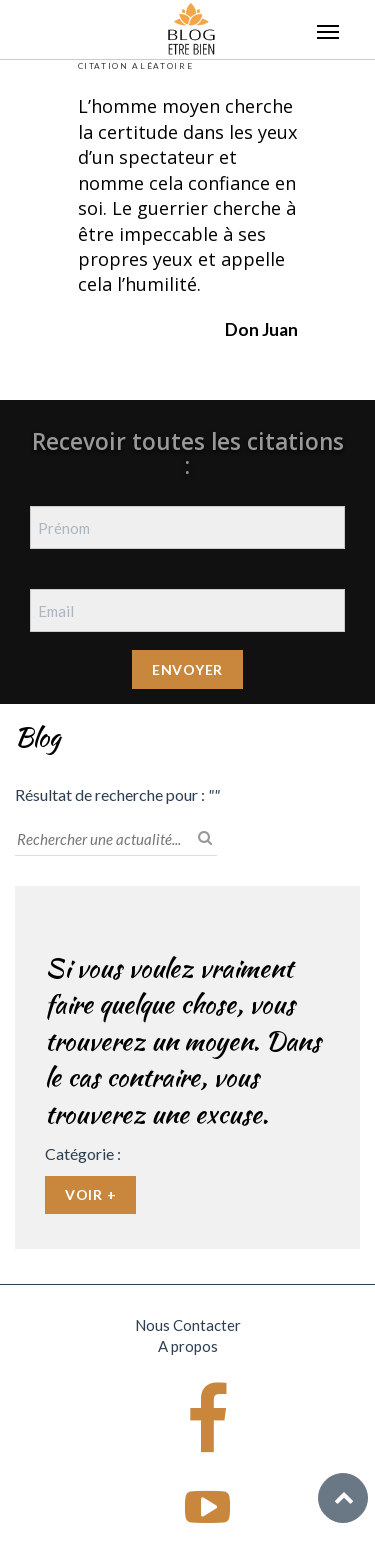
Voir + (90, 1194)
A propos (188, 1346)
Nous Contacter (188, 1325)
